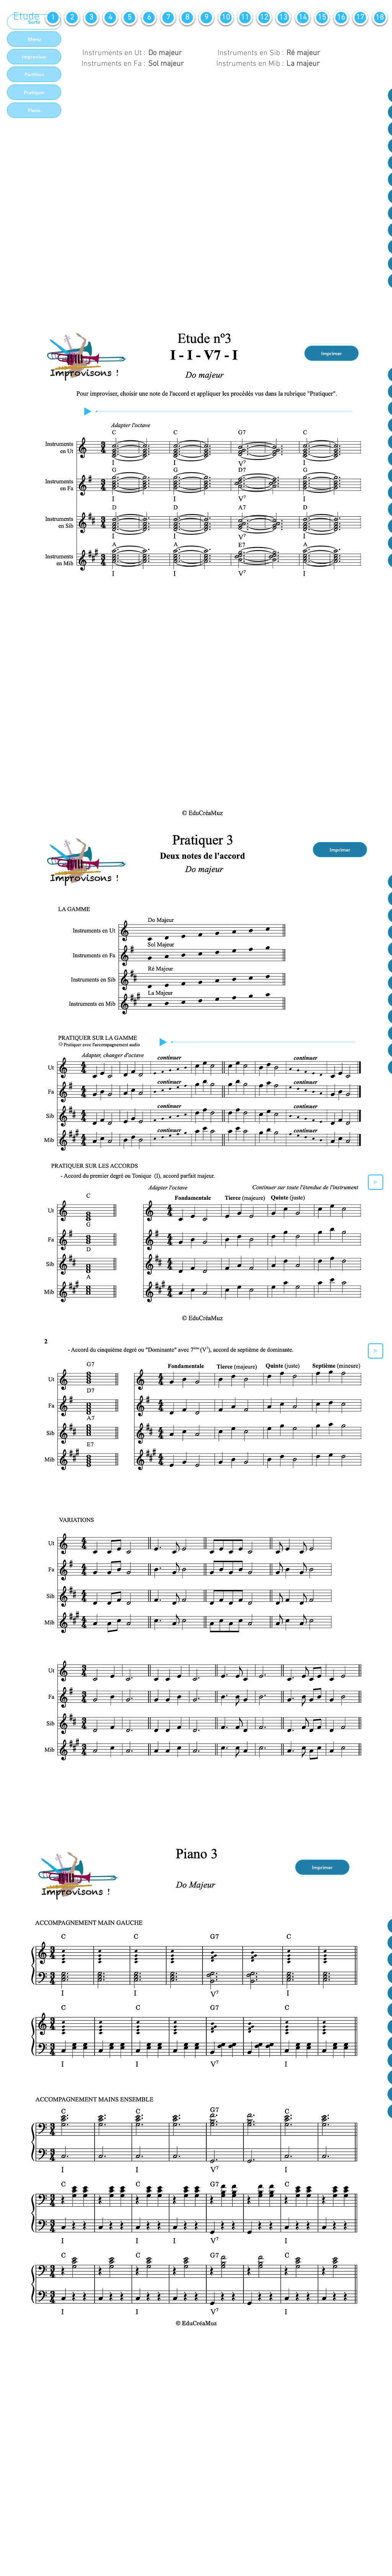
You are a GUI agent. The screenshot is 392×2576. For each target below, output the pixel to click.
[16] (341, 17)
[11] (245, 17)
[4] (110, 17)
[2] (72, 17)
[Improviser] (34, 56)
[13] (283, 17)
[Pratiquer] (34, 92)
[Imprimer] (331, 353)
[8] (187, 17)
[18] (379, 17)
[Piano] (34, 110)
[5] (129, 17)
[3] (91, 17)
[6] (149, 17)
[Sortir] (34, 21)
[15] (322, 17)
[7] (168, 17)
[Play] (87, 411)
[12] (264, 17)
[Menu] (34, 39)
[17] (360, 17)
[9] (206, 17)
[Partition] (34, 74)
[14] (302, 17)
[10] (226, 17)
